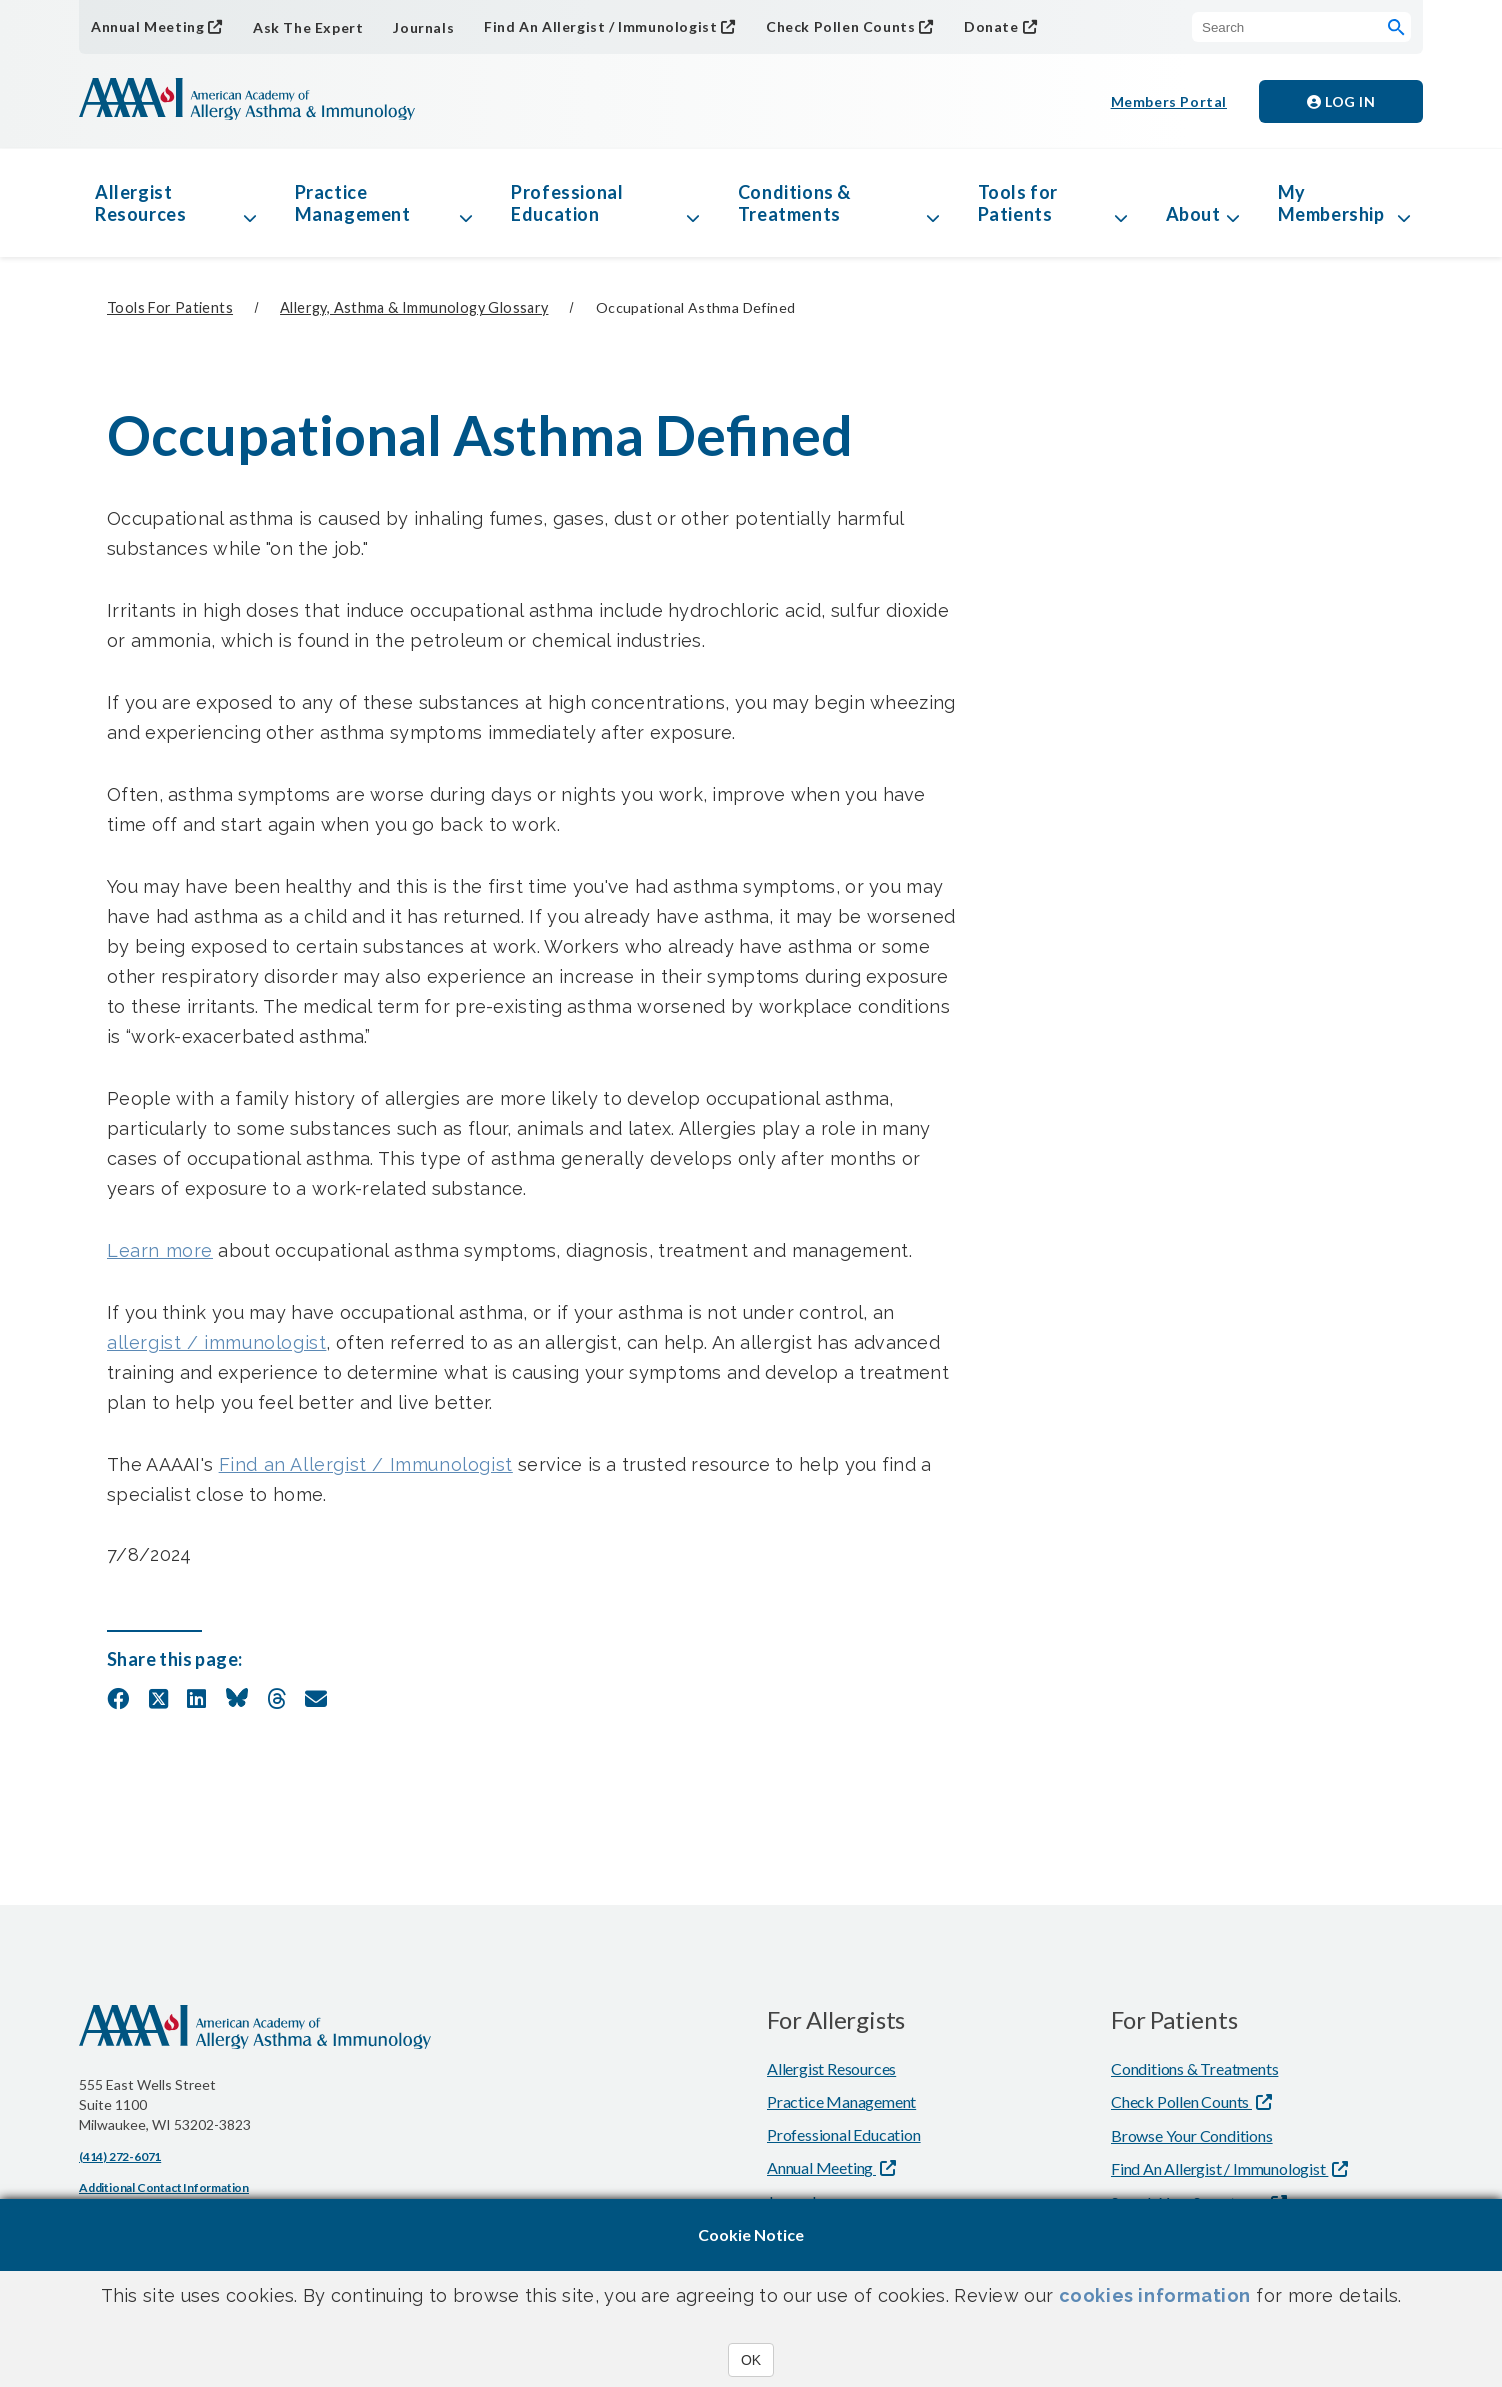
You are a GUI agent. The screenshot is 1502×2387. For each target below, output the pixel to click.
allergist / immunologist (216, 1342)
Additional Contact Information (164, 2187)
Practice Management (353, 203)
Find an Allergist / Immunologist (366, 1464)
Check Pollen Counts (840, 26)
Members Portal (1169, 101)
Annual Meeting (147, 26)
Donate (991, 26)
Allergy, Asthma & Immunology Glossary (414, 307)
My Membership (1331, 203)
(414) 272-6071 (120, 2156)
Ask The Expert (308, 27)
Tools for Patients (1018, 203)
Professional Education (567, 203)
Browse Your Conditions (1192, 2135)
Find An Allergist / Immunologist (600, 26)
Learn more (160, 1250)
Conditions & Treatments (794, 203)
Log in (1341, 101)
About (1193, 214)
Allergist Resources (140, 203)
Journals (423, 27)
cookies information (1155, 2295)
